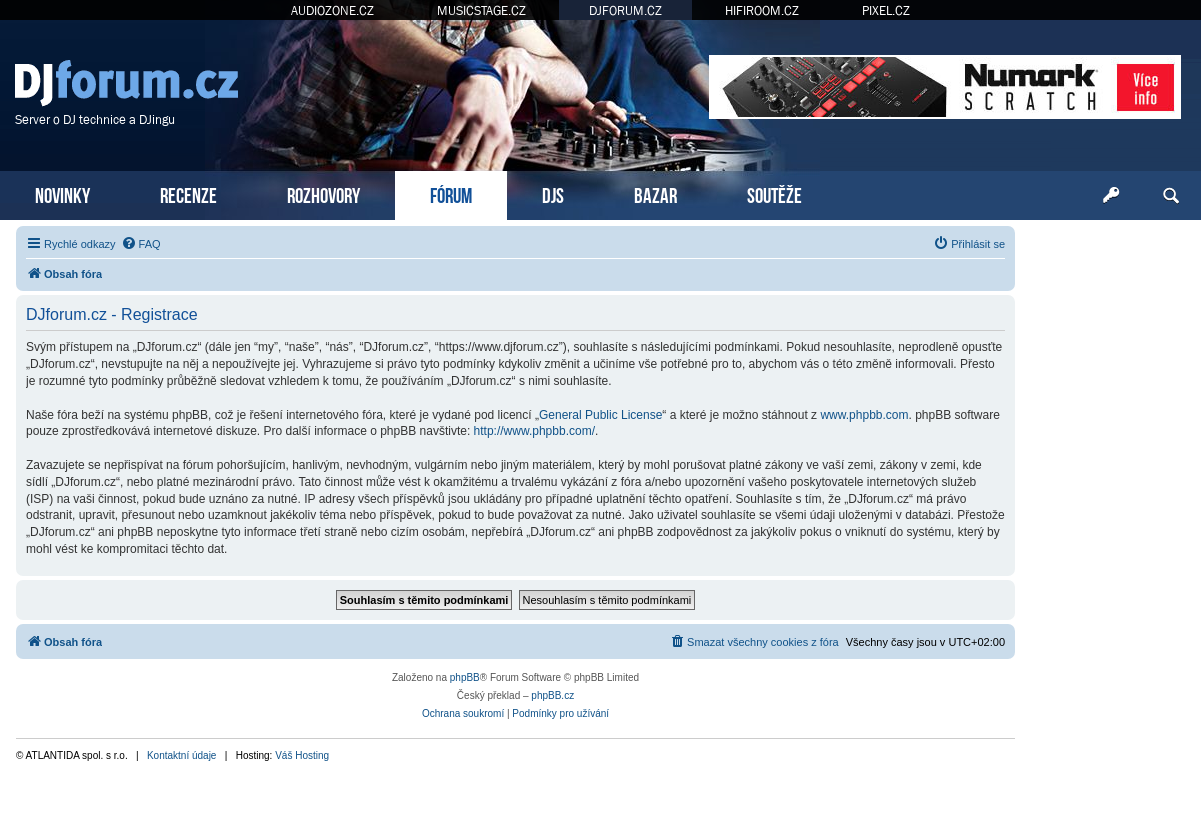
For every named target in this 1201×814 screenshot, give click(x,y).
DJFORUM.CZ (625, 10)
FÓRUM (451, 193)
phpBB (465, 677)
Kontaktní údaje (182, 755)
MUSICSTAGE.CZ (481, 10)
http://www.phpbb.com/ (534, 431)
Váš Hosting (302, 755)
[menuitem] (141, 244)
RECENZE (188, 193)
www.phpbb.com (864, 415)
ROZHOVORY (323, 193)
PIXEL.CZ (886, 10)
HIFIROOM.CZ (762, 10)
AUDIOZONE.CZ (332, 10)
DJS (553, 193)
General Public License (600, 415)
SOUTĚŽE (774, 193)
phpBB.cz (552, 695)
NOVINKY (62, 193)
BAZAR (655, 193)
